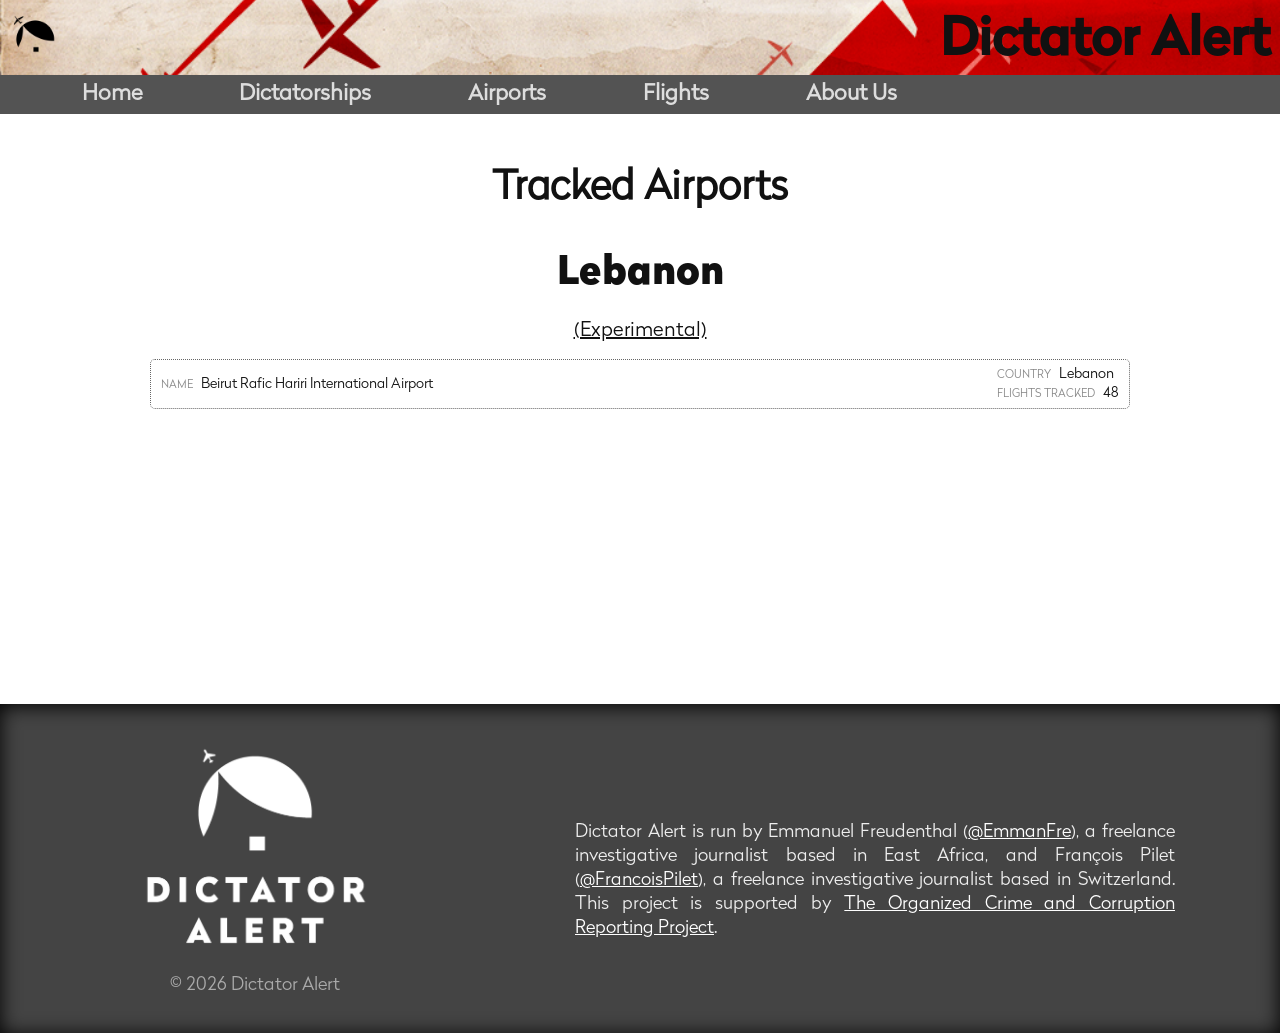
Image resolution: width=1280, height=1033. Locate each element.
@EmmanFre (1019, 832)
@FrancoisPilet (639, 880)
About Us (851, 94)
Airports (507, 94)
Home (112, 94)
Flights (676, 94)
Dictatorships (305, 94)
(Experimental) (640, 331)
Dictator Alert (1105, 42)
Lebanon (640, 274)
